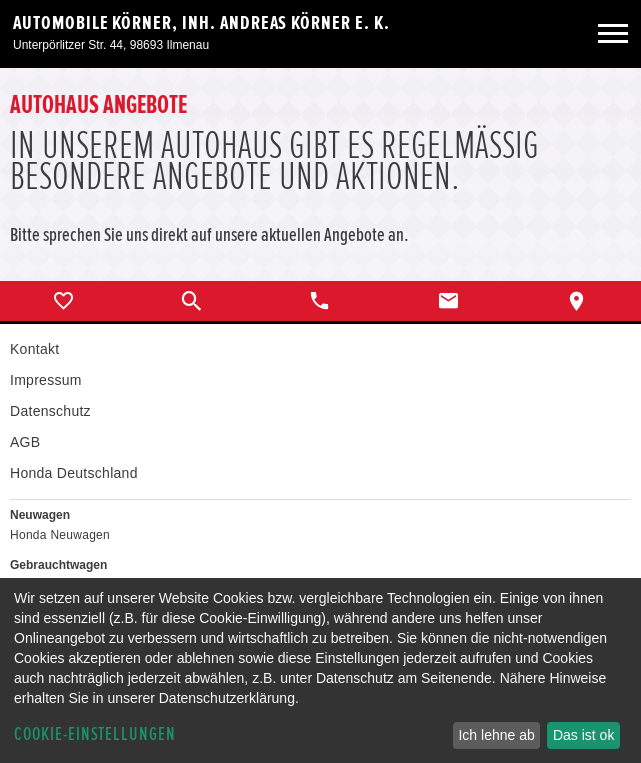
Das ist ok (583, 735)
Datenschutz (50, 411)
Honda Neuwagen (60, 535)
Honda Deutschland (74, 473)
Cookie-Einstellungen (95, 734)
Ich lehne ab (496, 735)
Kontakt (34, 349)
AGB (25, 442)
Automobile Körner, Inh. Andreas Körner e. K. (201, 23)
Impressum (46, 380)
